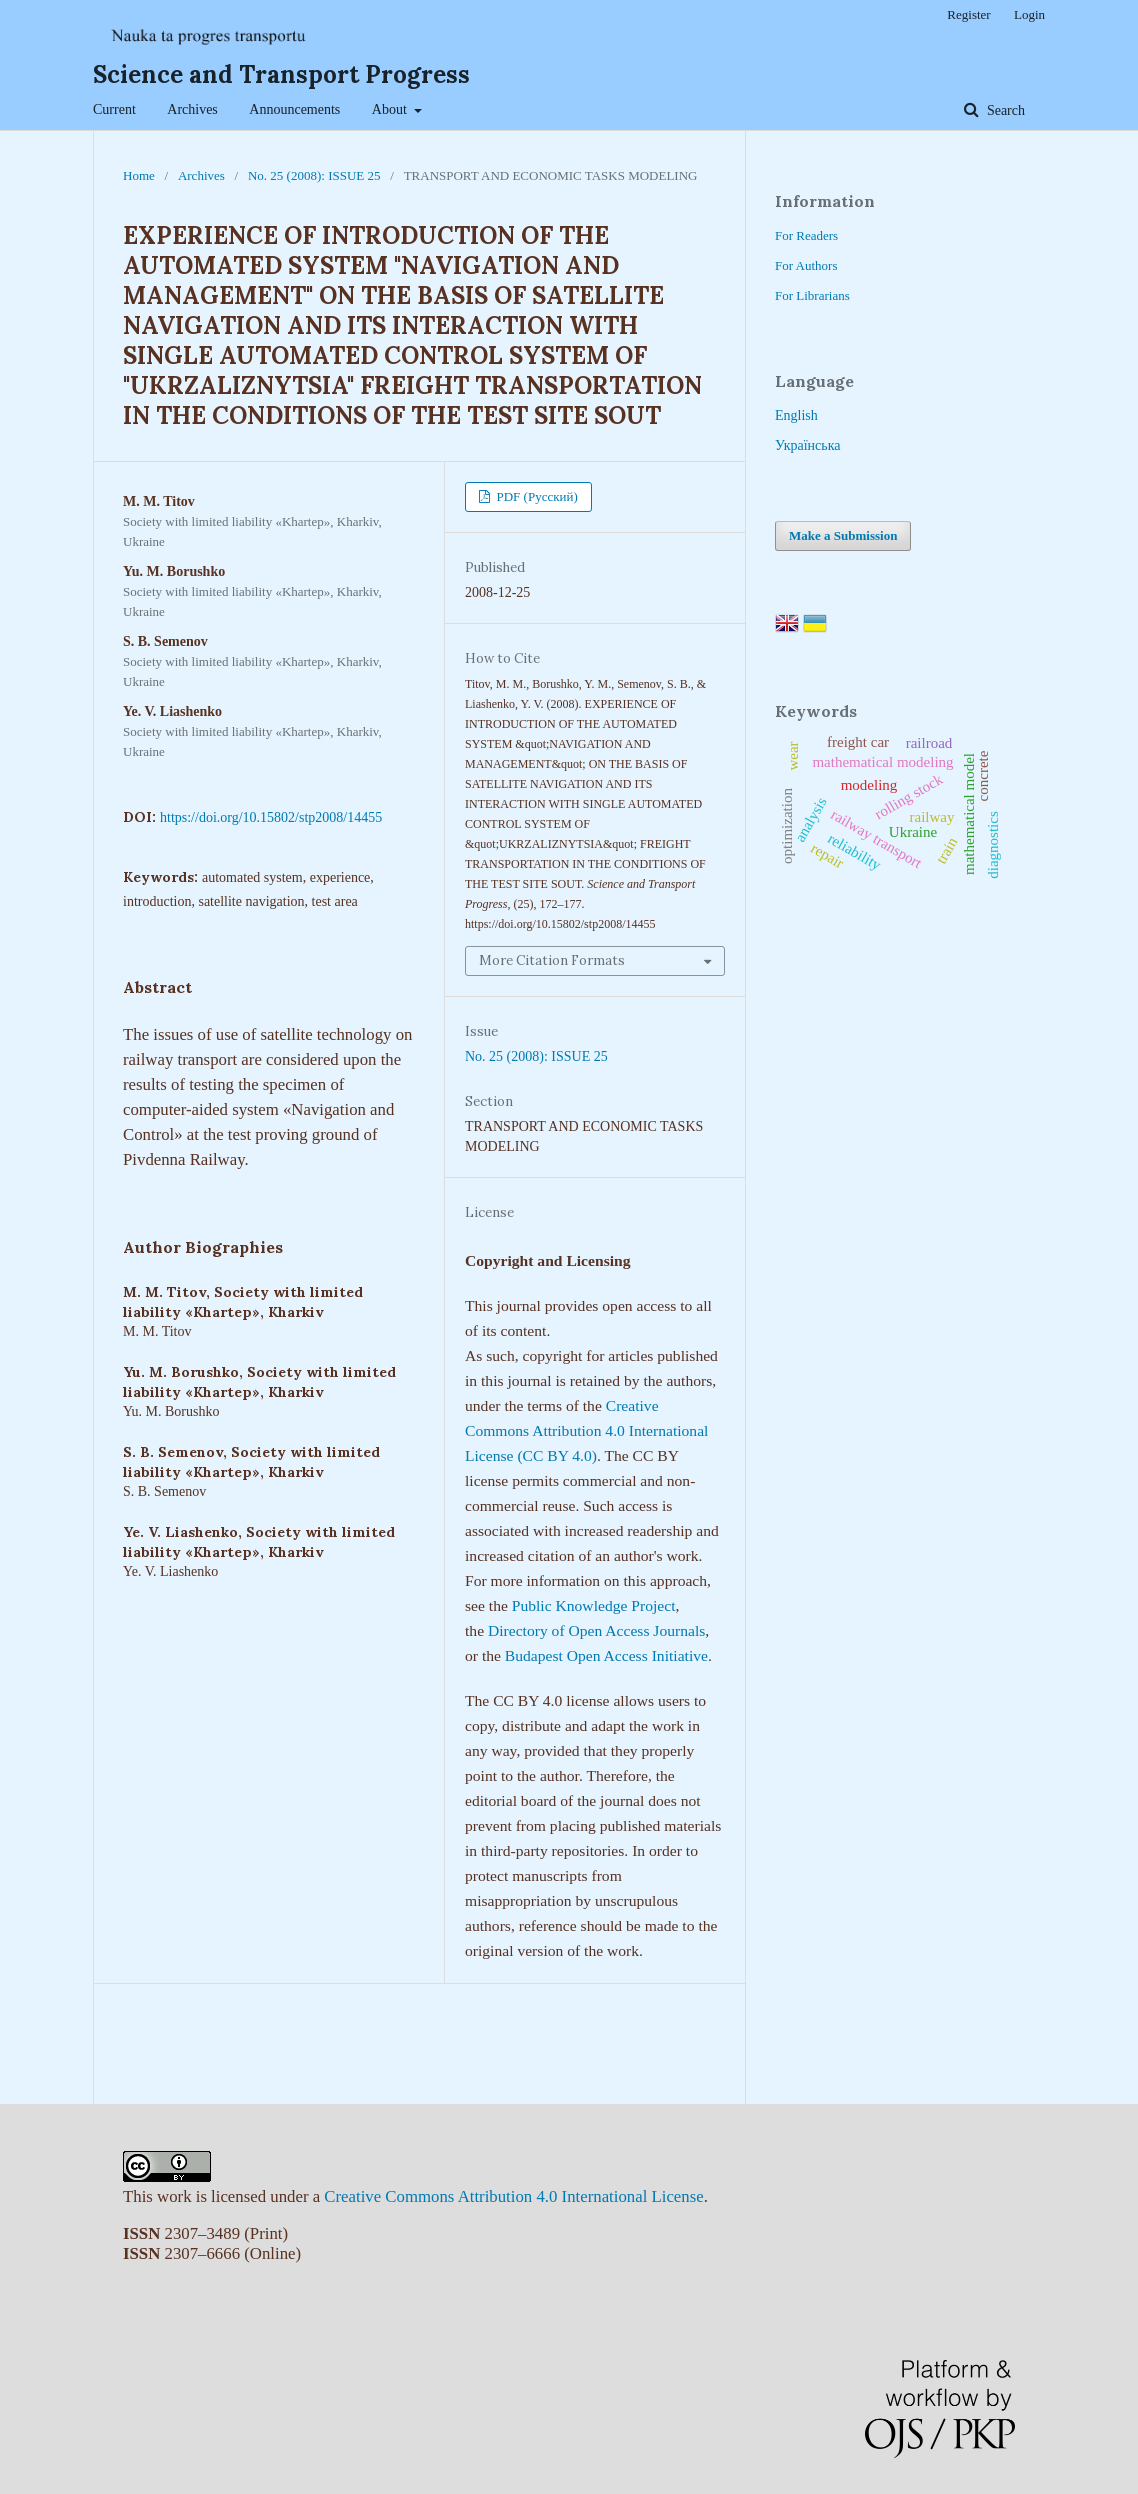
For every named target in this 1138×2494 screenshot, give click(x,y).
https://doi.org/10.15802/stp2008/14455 (271, 817)
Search (1004, 110)
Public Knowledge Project (594, 1605)
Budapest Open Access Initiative (606, 1655)
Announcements (294, 109)
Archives (192, 109)
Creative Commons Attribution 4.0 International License (513, 2196)
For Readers (806, 235)
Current (114, 109)
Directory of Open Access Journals (596, 1630)
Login (1029, 14)
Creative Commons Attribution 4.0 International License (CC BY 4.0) (586, 1430)
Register (968, 14)
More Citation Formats (552, 960)
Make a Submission (843, 535)
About (391, 109)
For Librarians (812, 295)
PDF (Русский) (535, 496)
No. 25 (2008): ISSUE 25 (314, 175)
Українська (807, 445)
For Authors (806, 265)
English (796, 415)
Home (139, 175)
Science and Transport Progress (281, 74)
